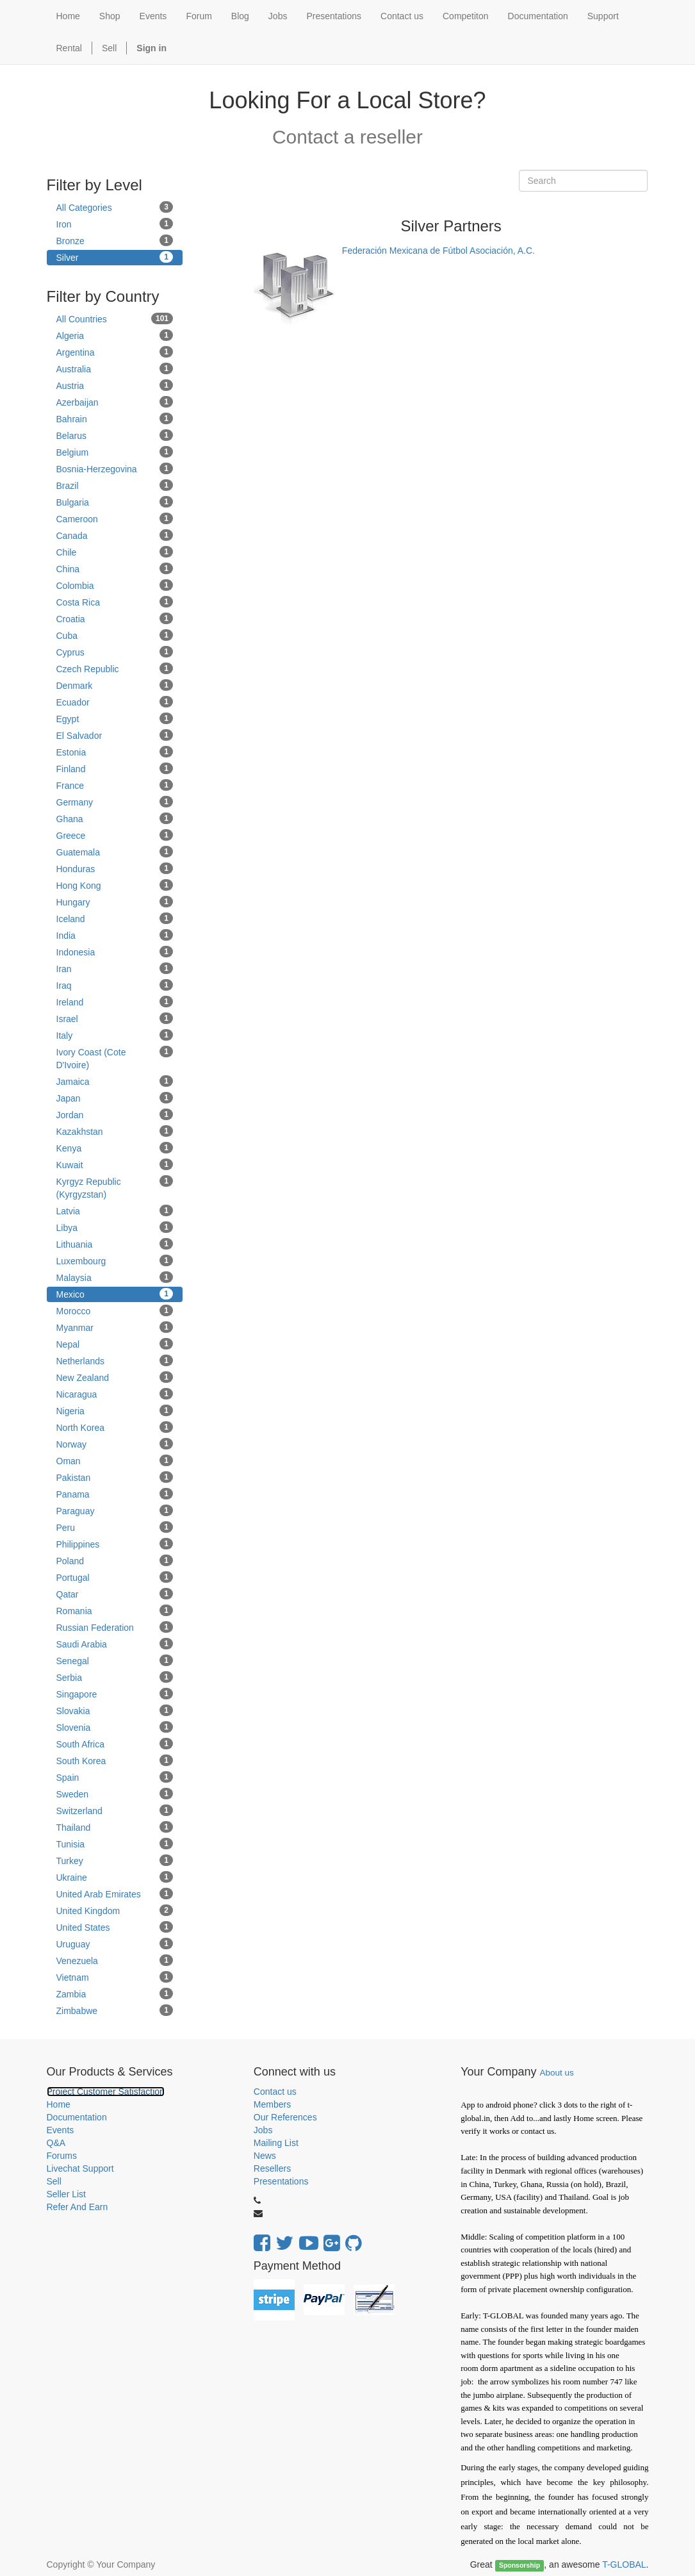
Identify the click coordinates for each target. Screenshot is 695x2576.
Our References (285, 2117)
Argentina (115, 352)
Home (58, 2104)
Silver (115, 257)
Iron (115, 223)
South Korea (115, 1760)
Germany (115, 801)
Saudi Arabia (115, 1643)
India (115, 935)
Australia (115, 368)
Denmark (115, 685)
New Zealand (115, 1377)
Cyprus (115, 651)
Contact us (275, 2091)
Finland (115, 768)
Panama (115, 1493)
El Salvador (115, 735)
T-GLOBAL (624, 2564)
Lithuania (115, 1244)
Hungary (115, 901)
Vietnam (115, 1977)
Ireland (115, 1001)
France (115, 785)
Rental (69, 48)
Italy (115, 1035)
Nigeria (115, 1410)
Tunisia (115, 1843)
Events (60, 2130)
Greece (115, 835)
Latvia (115, 1210)
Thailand (115, 1827)
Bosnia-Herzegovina (115, 468)
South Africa (115, 1743)
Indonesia (115, 951)
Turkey (115, 1860)
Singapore (115, 1693)
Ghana (115, 818)
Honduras (115, 868)
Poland (115, 1560)
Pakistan (115, 1477)
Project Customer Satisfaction (106, 2091)
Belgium (115, 452)
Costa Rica (115, 601)
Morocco (115, 1310)
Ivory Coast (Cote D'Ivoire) (115, 1058)
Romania (115, 1610)
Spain (115, 1777)
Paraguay (115, 1510)
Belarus (115, 435)
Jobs (263, 2130)
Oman (115, 1460)
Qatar (115, 1593)
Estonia (115, 751)
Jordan (115, 1114)
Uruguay (115, 1943)
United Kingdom (115, 1910)
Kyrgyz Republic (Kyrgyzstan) (115, 1187)
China (115, 568)
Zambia (115, 1993)
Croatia (115, 618)
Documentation (77, 2117)
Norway (115, 1443)
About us (557, 2072)
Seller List (66, 2194)
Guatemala (115, 851)
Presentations (281, 2181)
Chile (115, 551)
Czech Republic (115, 668)
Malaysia (115, 1277)
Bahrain (115, 418)
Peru (115, 1527)
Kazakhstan (115, 1131)
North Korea (115, 1427)
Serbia (115, 1677)
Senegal (115, 1660)
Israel (115, 1018)
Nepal (115, 1344)
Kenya (115, 1147)
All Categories (115, 207)
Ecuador (115, 701)
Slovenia (115, 1727)
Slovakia (115, 1710)
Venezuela (115, 1960)
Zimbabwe (115, 2010)
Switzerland (115, 1810)
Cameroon (115, 518)
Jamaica (115, 1081)
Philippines (115, 1543)
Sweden (115, 1793)
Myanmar (115, 1327)
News (265, 2156)
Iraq (115, 985)
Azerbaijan (115, 402)
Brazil (115, 485)
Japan (115, 1097)
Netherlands (115, 1360)
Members (272, 2104)
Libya (115, 1227)
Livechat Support (80, 2168)
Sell (109, 48)
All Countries (115, 318)
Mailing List (276, 2143)
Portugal (115, 1577)
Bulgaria (115, 502)
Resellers (272, 2168)
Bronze (115, 240)
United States (115, 1927)
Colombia (115, 585)
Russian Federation (115, 1627)
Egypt (115, 718)
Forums (62, 2156)
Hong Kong (115, 885)
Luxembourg (115, 1260)
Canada (115, 535)
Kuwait (115, 1164)
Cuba (115, 635)
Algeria (115, 335)
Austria (115, 385)
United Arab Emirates (115, 1893)
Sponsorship (519, 2565)
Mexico (115, 1294)
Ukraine (115, 1877)
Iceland (115, 918)
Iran (115, 968)
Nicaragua (115, 1393)
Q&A (56, 2143)
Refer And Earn (77, 2207)
